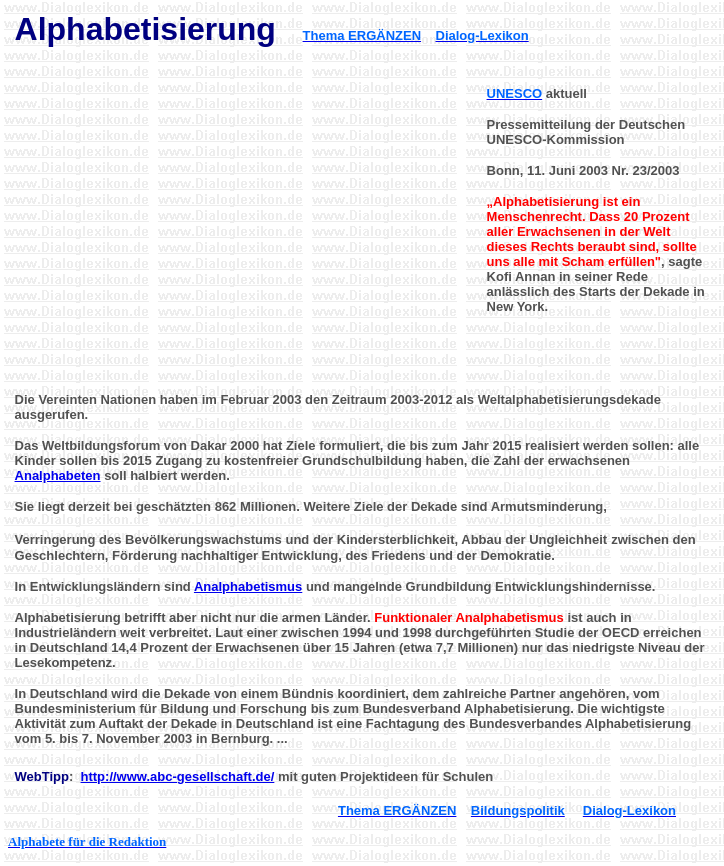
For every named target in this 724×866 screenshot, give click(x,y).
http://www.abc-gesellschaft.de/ (178, 776)
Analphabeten (58, 475)
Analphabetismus (248, 586)
